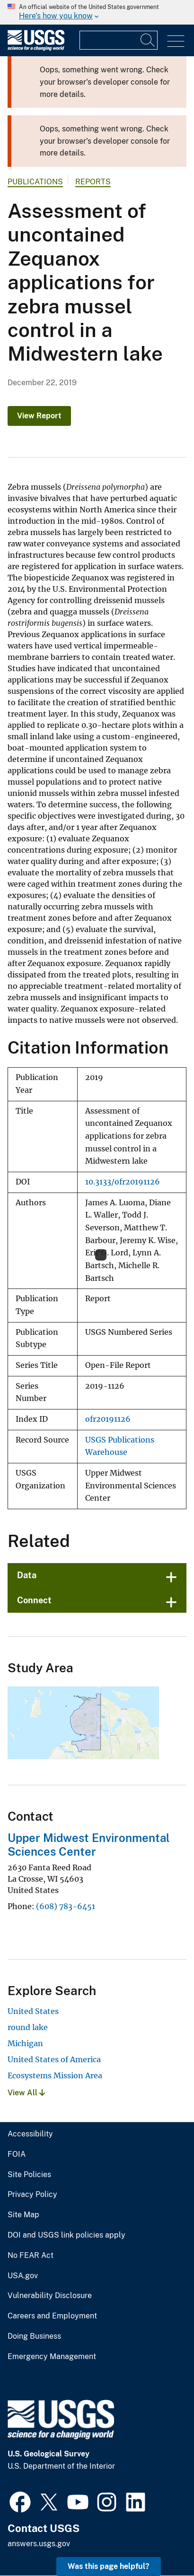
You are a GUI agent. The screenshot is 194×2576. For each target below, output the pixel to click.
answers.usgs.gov (39, 2543)
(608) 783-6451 (65, 1906)
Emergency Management (52, 2356)
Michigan (25, 2043)
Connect (34, 1600)
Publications (35, 181)
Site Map (23, 2215)
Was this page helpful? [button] (109, 2566)
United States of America (54, 2059)
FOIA (17, 2154)
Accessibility (30, 2134)
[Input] (118, 40)
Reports (93, 181)
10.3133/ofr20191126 (122, 1181)
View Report (39, 415)
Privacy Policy (32, 2194)
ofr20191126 (108, 1419)
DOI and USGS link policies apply (66, 2235)
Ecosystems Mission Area (55, 2075)
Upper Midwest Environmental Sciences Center (89, 1844)
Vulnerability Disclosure (50, 2295)
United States (33, 2011)
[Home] (36, 48)
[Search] (148, 40)
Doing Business (34, 2336)
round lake (28, 2027)
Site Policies (29, 2174)
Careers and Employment (52, 2316)
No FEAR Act (30, 2255)
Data (26, 1575)
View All (26, 2092)
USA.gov (23, 2276)
